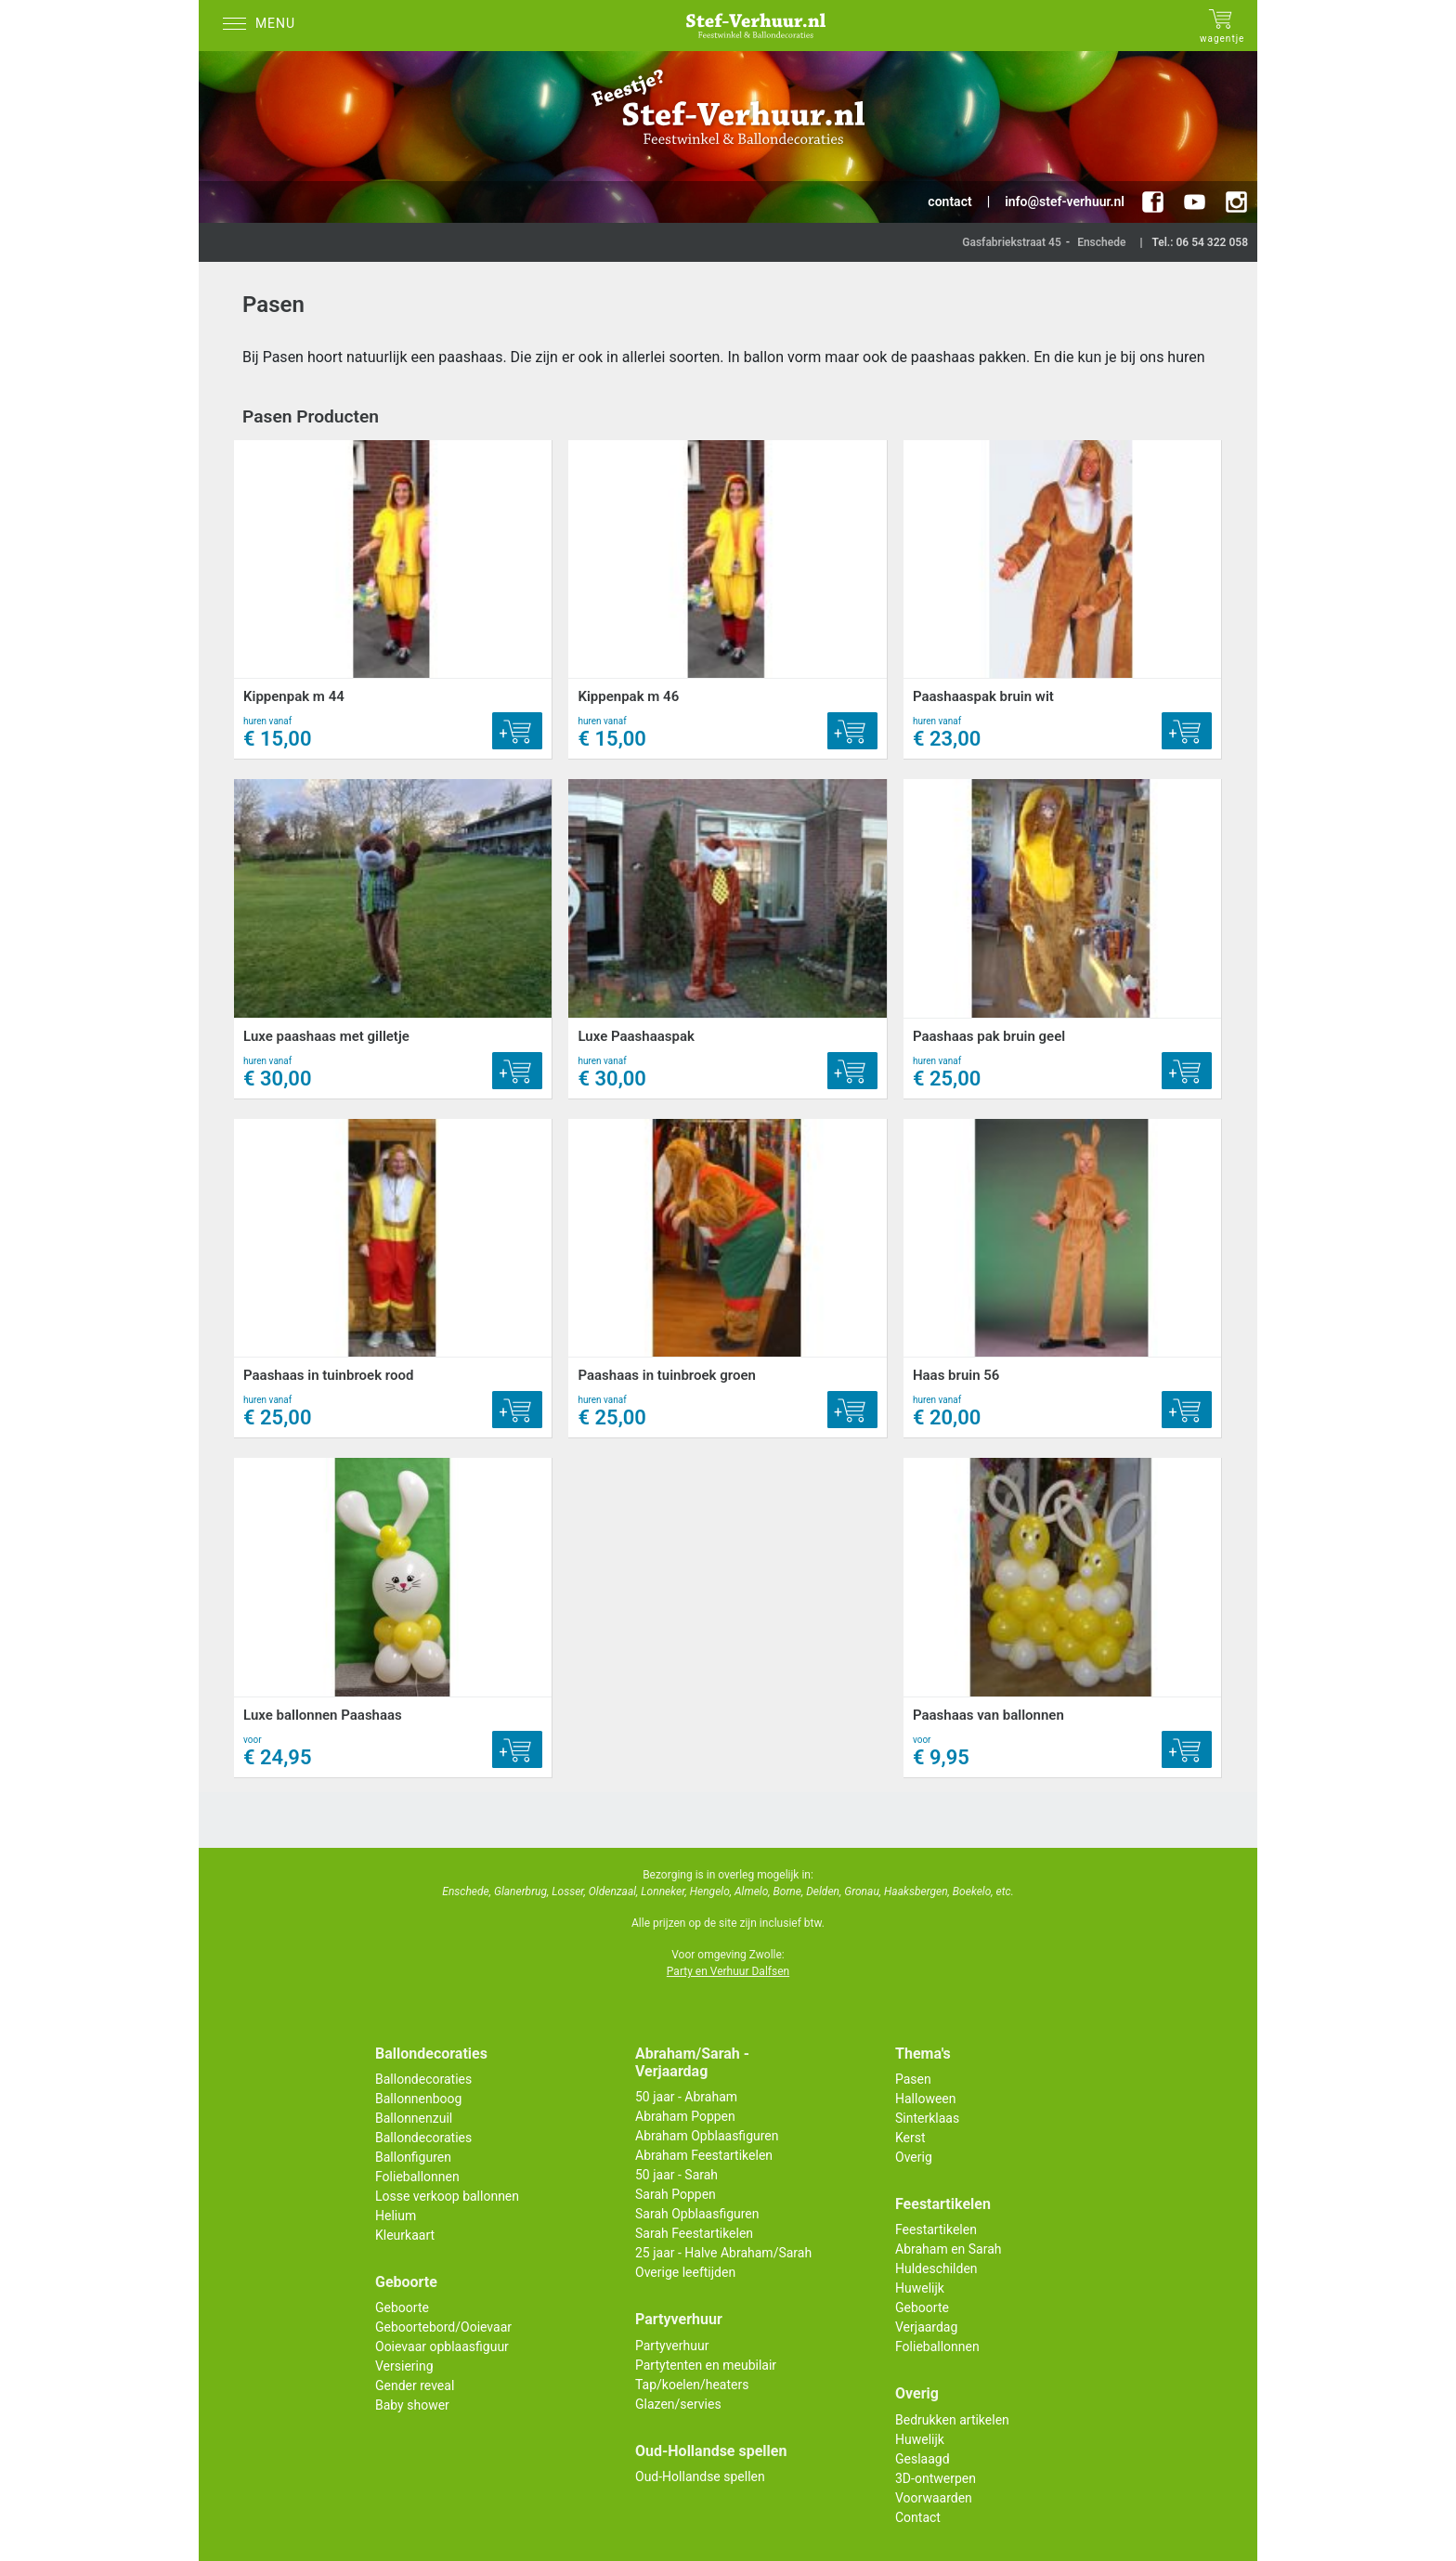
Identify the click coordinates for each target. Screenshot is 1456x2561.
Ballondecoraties (423, 2079)
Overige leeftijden (685, 2272)
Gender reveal (414, 2385)
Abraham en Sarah (948, 2249)
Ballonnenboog (418, 2098)
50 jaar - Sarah (676, 2174)
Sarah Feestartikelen (694, 2233)
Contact (918, 2517)
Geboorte (402, 2307)
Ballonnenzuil (413, 2118)
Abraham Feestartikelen (704, 2155)
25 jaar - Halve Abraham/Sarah (723, 2252)
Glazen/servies (678, 2404)
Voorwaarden (933, 2497)
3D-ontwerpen (935, 2478)
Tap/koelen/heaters (691, 2384)
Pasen (913, 2079)
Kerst (910, 2137)
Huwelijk (919, 2288)
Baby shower (412, 2405)
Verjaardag (926, 2327)
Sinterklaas (927, 2118)
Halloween (925, 2098)
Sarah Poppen (675, 2194)
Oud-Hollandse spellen (700, 2476)
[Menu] (264, 25)
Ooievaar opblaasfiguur (442, 2346)
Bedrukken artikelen (952, 2419)
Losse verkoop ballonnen (447, 2196)
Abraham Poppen (685, 2116)
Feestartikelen (936, 2229)
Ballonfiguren (413, 2157)
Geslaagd (922, 2458)
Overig (913, 2157)
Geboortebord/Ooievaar (443, 2327)
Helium (395, 2215)
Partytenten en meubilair (705, 2365)
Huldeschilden (936, 2268)
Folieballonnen (417, 2176)
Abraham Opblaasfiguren (706, 2135)
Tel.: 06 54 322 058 (1199, 242)
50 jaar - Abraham (686, 2096)
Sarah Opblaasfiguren (697, 2213)
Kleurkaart (405, 2235)
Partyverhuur (671, 2345)
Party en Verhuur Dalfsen (728, 1971)
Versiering (404, 2366)
